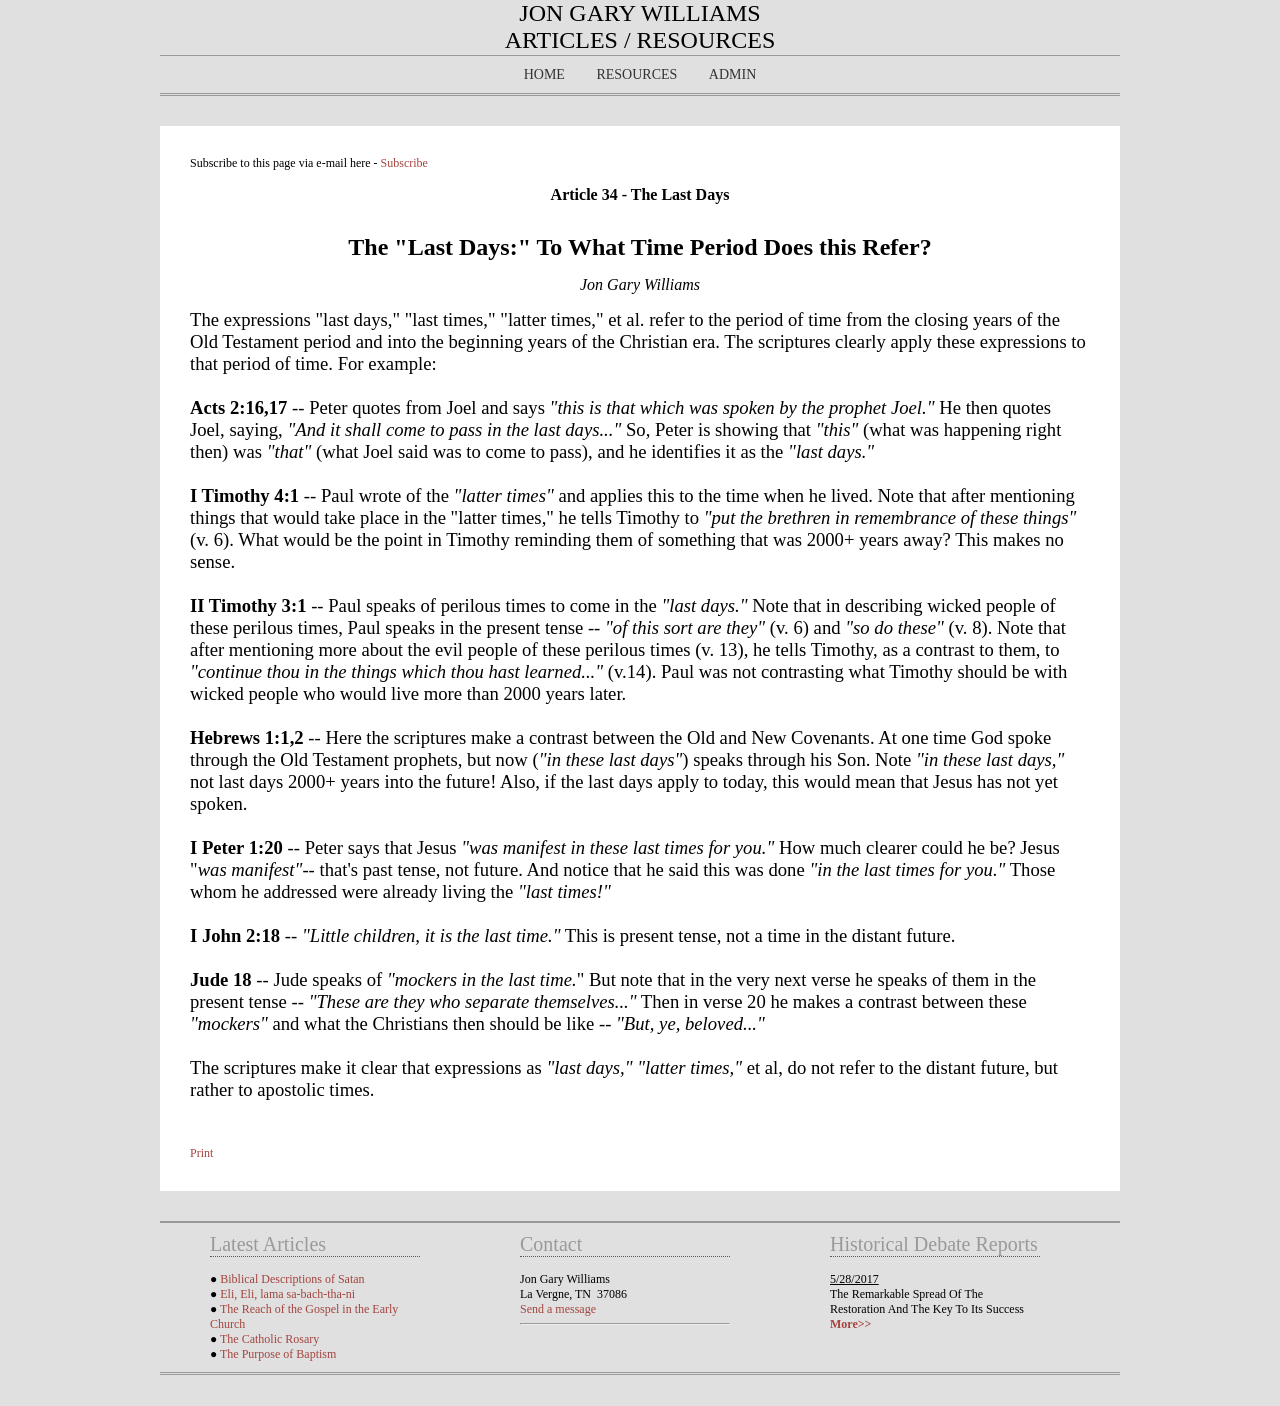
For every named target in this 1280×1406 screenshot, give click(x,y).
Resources (636, 74)
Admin (732, 74)
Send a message (558, 1309)
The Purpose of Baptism (278, 1354)
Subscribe (404, 163)
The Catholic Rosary (269, 1339)
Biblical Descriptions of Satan (292, 1279)
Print (201, 1153)
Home (544, 74)
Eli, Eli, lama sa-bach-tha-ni (287, 1294)
